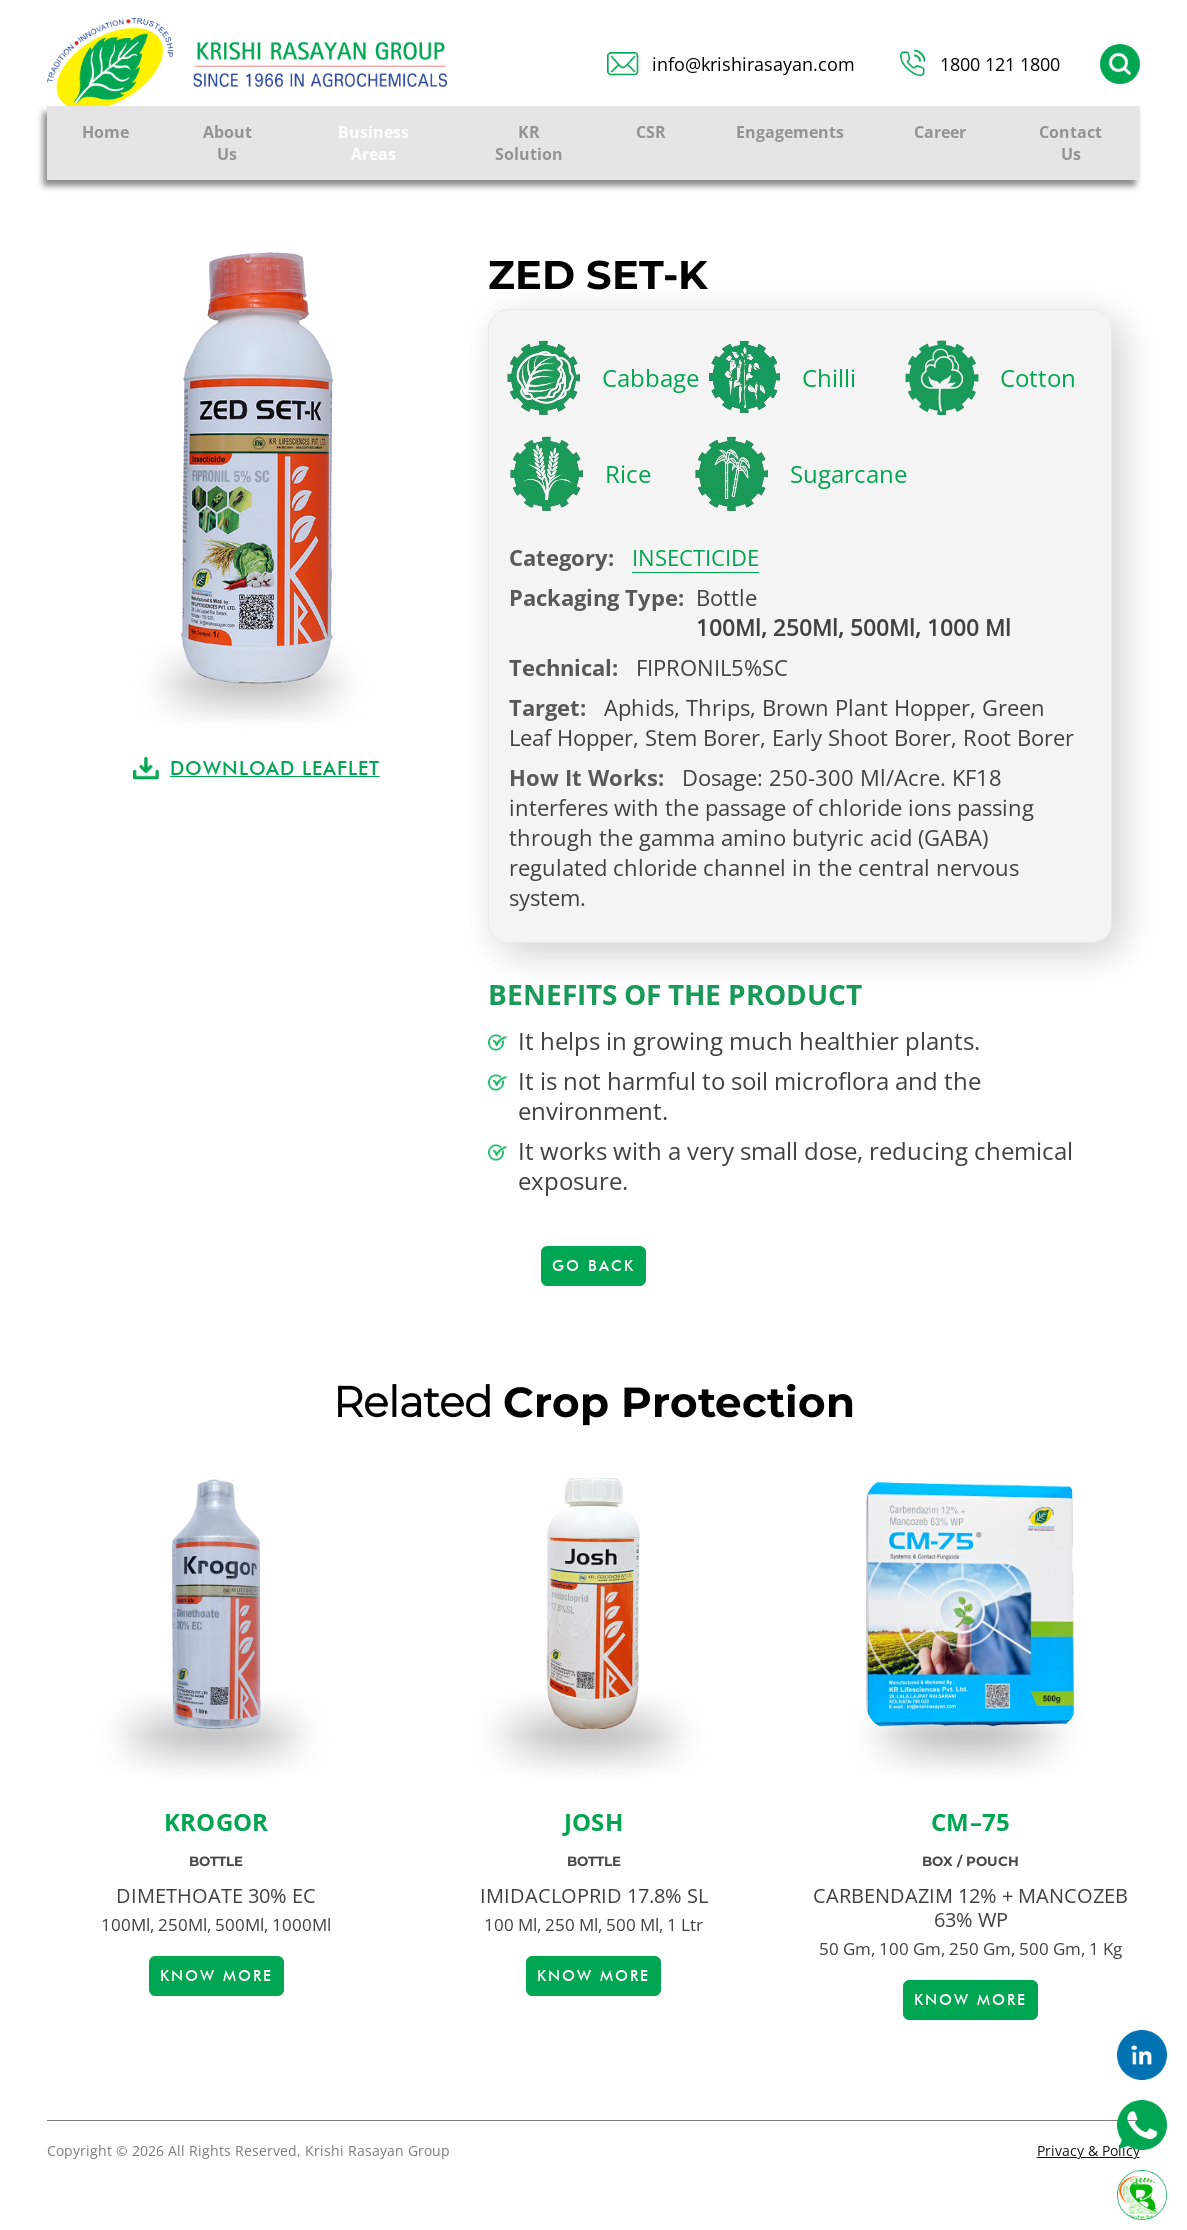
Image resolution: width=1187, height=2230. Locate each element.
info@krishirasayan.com (753, 64)
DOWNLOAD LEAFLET (274, 768)
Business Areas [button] (373, 143)
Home (105, 132)
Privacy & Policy (1088, 2150)
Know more (216, 1976)
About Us (227, 143)
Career (940, 132)
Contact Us (1070, 143)
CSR (651, 132)
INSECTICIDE (695, 557)
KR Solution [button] (529, 143)
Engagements (790, 132)
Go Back (593, 1266)
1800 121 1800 (1000, 64)
